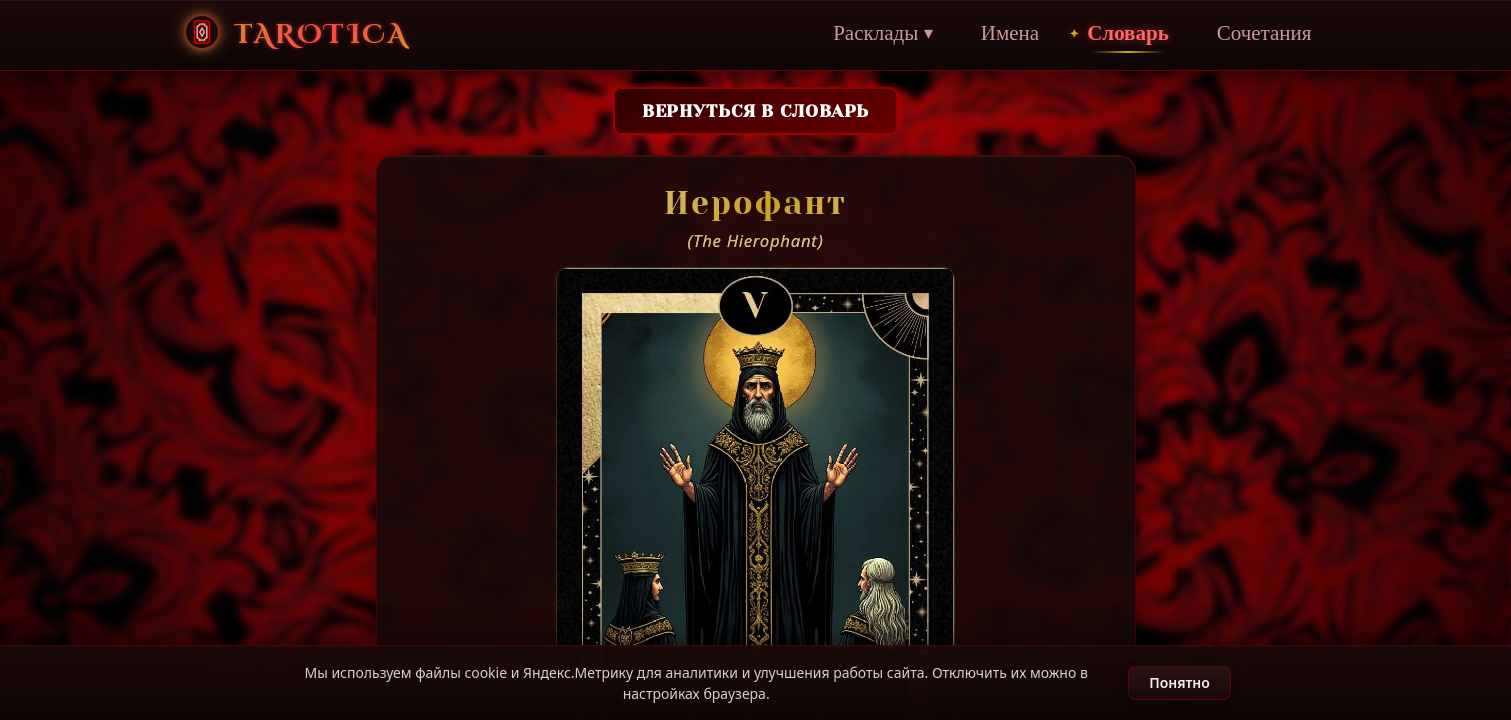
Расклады (873, 34)
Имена (1000, 34)
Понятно (1179, 682)
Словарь (1118, 34)
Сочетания (1254, 34)
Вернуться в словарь (756, 111)
